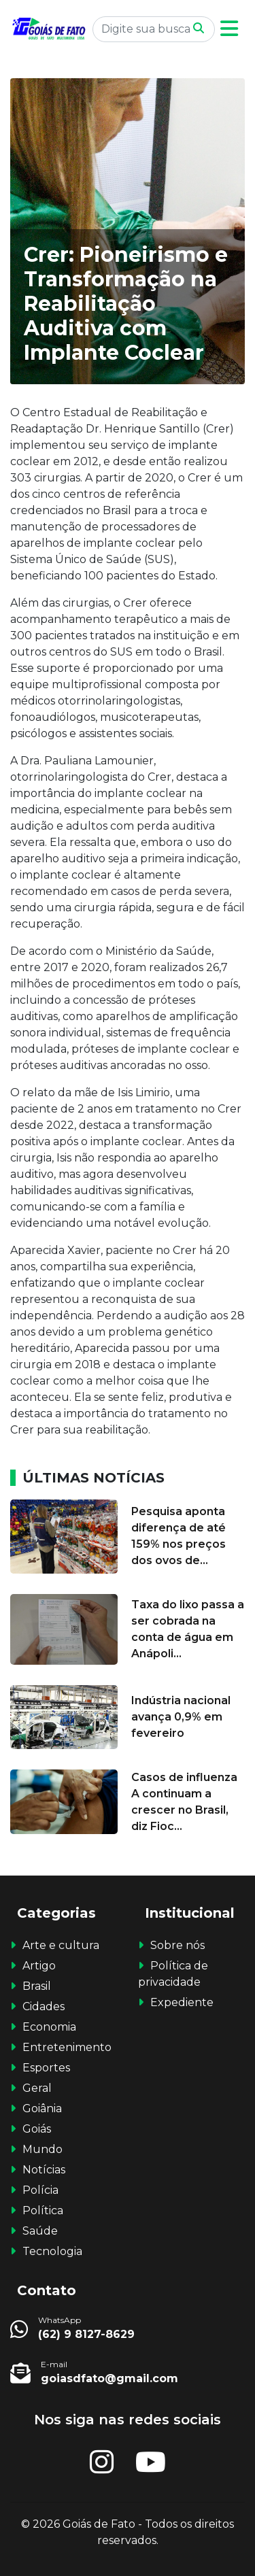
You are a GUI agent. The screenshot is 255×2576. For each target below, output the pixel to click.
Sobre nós (177, 1945)
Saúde (40, 2230)
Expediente (182, 2002)
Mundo (42, 2149)
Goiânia (42, 2108)
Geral (37, 2088)
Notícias (43, 2169)
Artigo (39, 1965)
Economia (49, 2026)
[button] (229, 28)
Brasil (36, 1986)
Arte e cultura (60, 1945)
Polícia (40, 2190)
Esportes (46, 2067)
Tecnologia (52, 2251)
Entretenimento (67, 2047)
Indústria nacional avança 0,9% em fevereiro (181, 1717)
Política (42, 2210)
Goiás (36, 2128)
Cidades (43, 2006)
